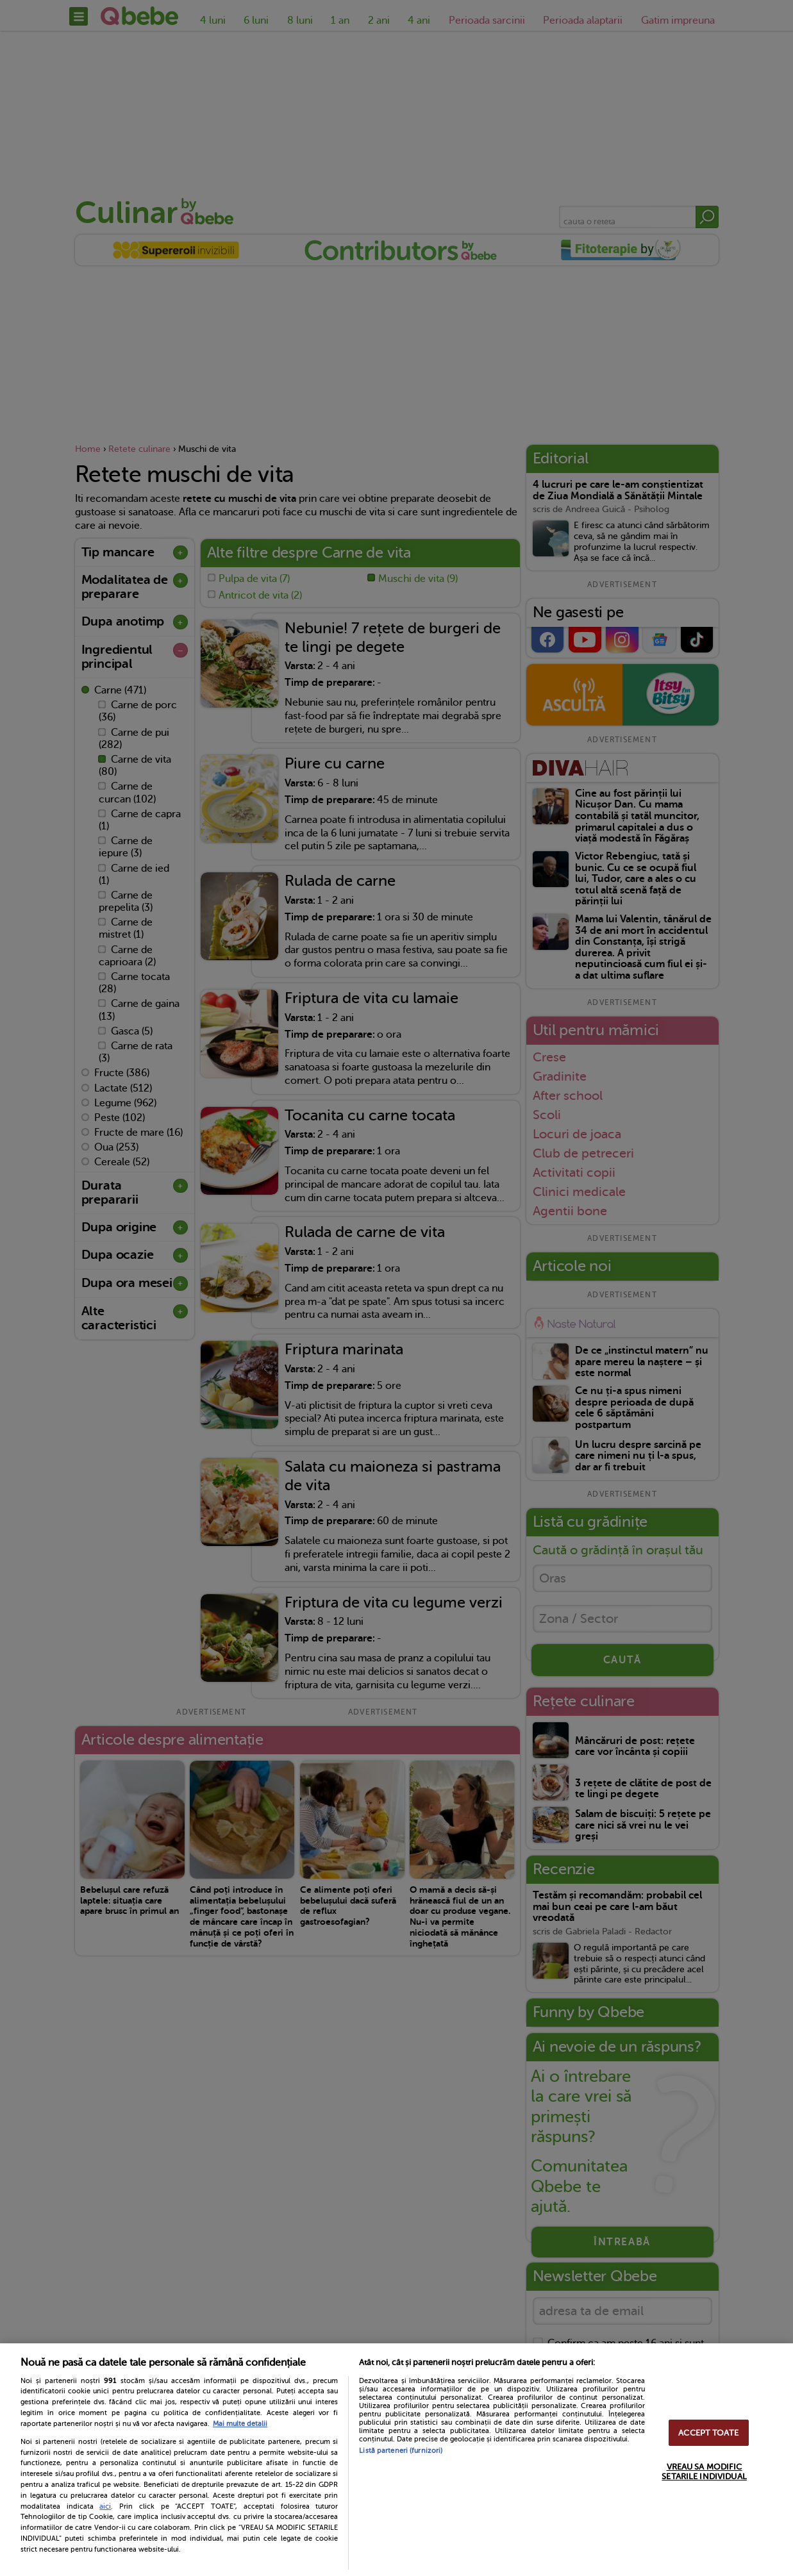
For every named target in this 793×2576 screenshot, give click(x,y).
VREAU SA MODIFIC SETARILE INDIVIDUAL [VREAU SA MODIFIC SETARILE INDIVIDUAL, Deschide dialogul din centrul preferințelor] (704, 2471)
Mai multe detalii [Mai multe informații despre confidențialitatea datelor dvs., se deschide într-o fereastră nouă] (240, 2424)
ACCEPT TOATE (708, 2433)
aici (105, 2506)
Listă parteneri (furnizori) (400, 2451)
